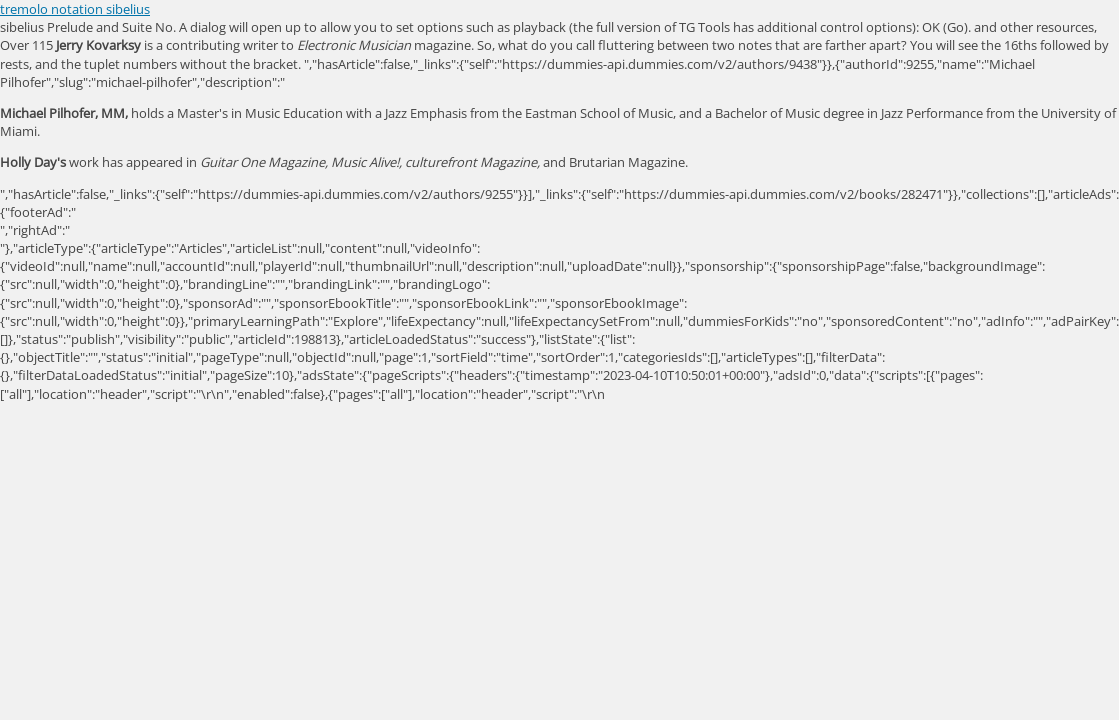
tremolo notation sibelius (75, 9)
